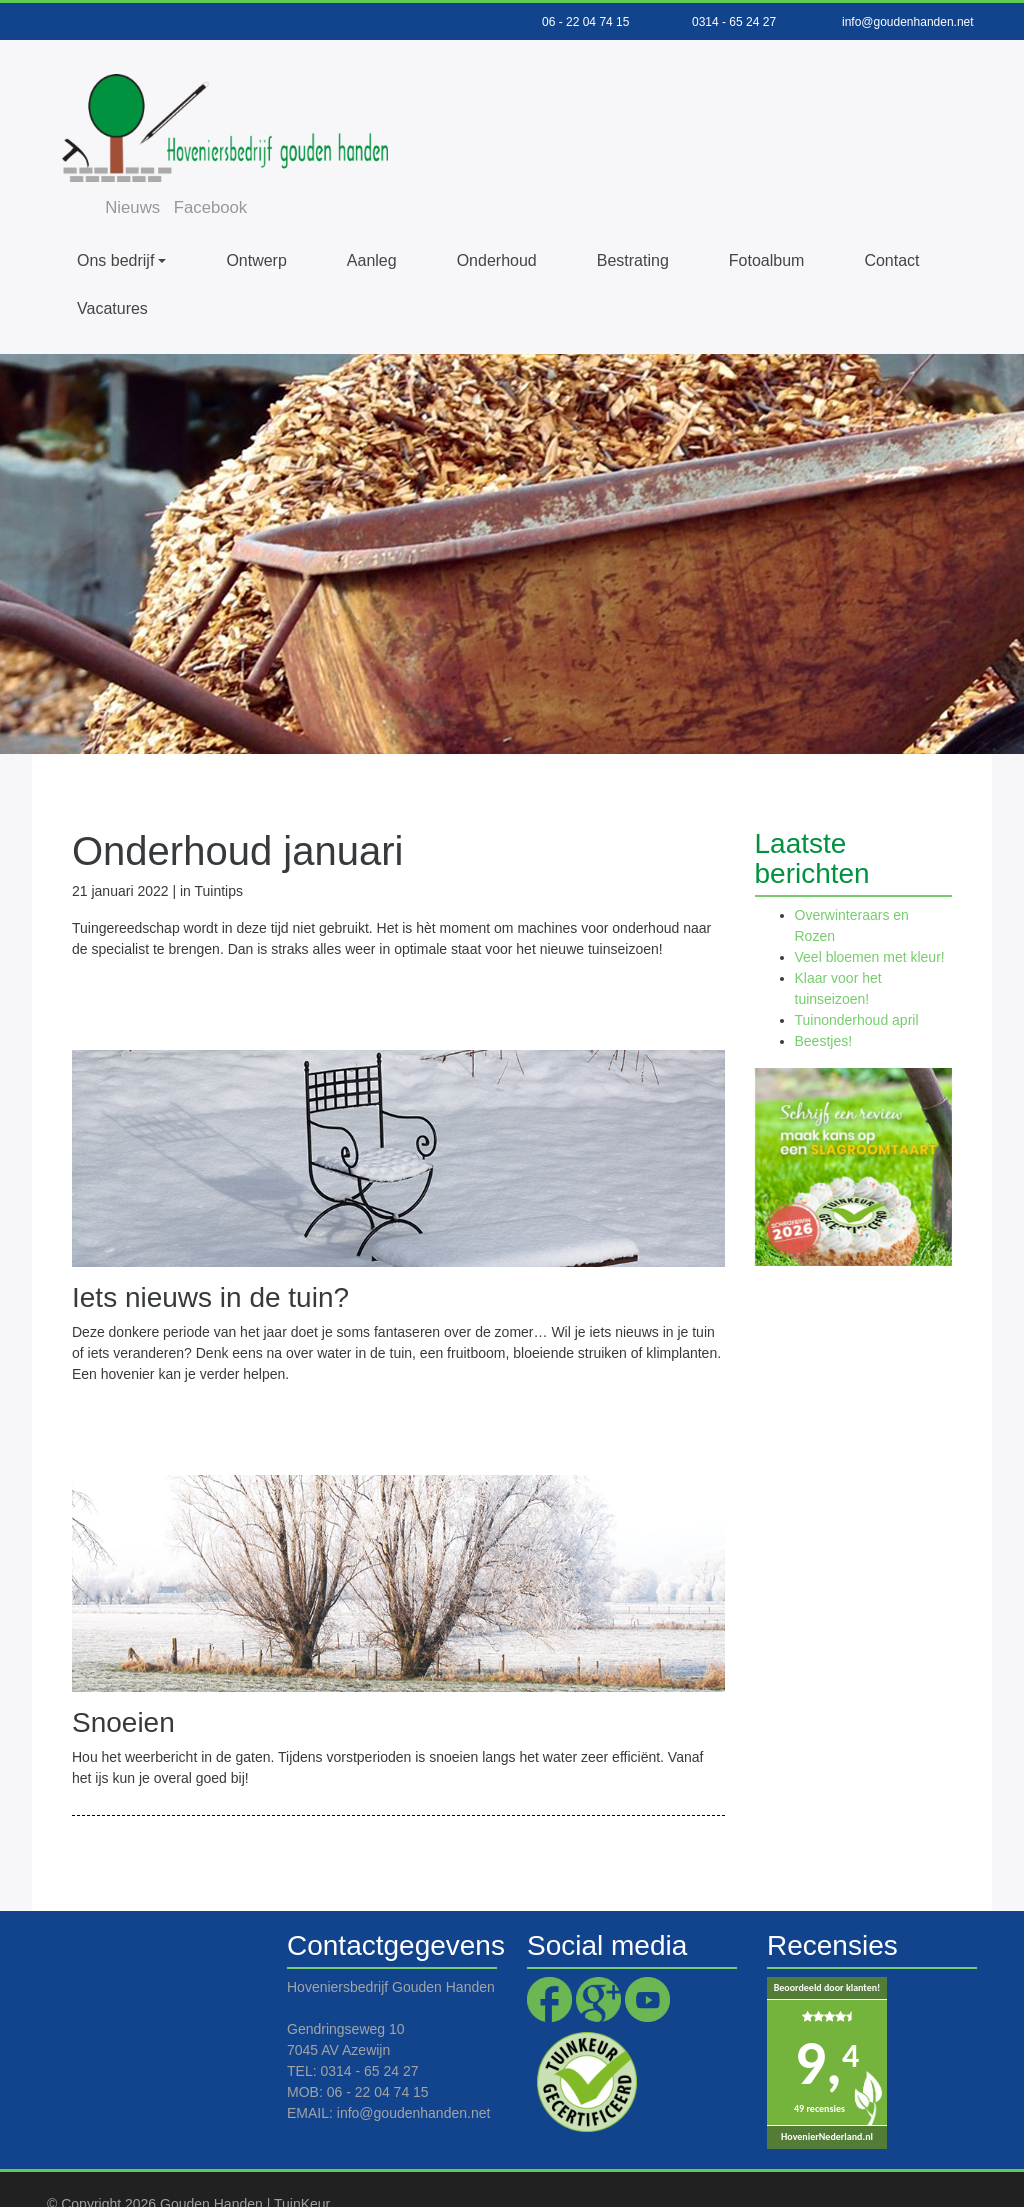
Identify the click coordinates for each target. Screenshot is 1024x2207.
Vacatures (112, 268)
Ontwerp (256, 220)
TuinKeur (302, 2164)
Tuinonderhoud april (857, 981)
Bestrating (633, 220)
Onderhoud (497, 220)
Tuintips (219, 851)
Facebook (679, 72)
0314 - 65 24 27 (734, 22)
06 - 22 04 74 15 (585, 22)
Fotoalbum (767, 220)
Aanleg (372, 220)
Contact (891, 220)
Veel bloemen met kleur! (870, 918)
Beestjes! (824, 1002)
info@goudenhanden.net (908, 22)
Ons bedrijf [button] (115, 220)
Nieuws (600, 72)
